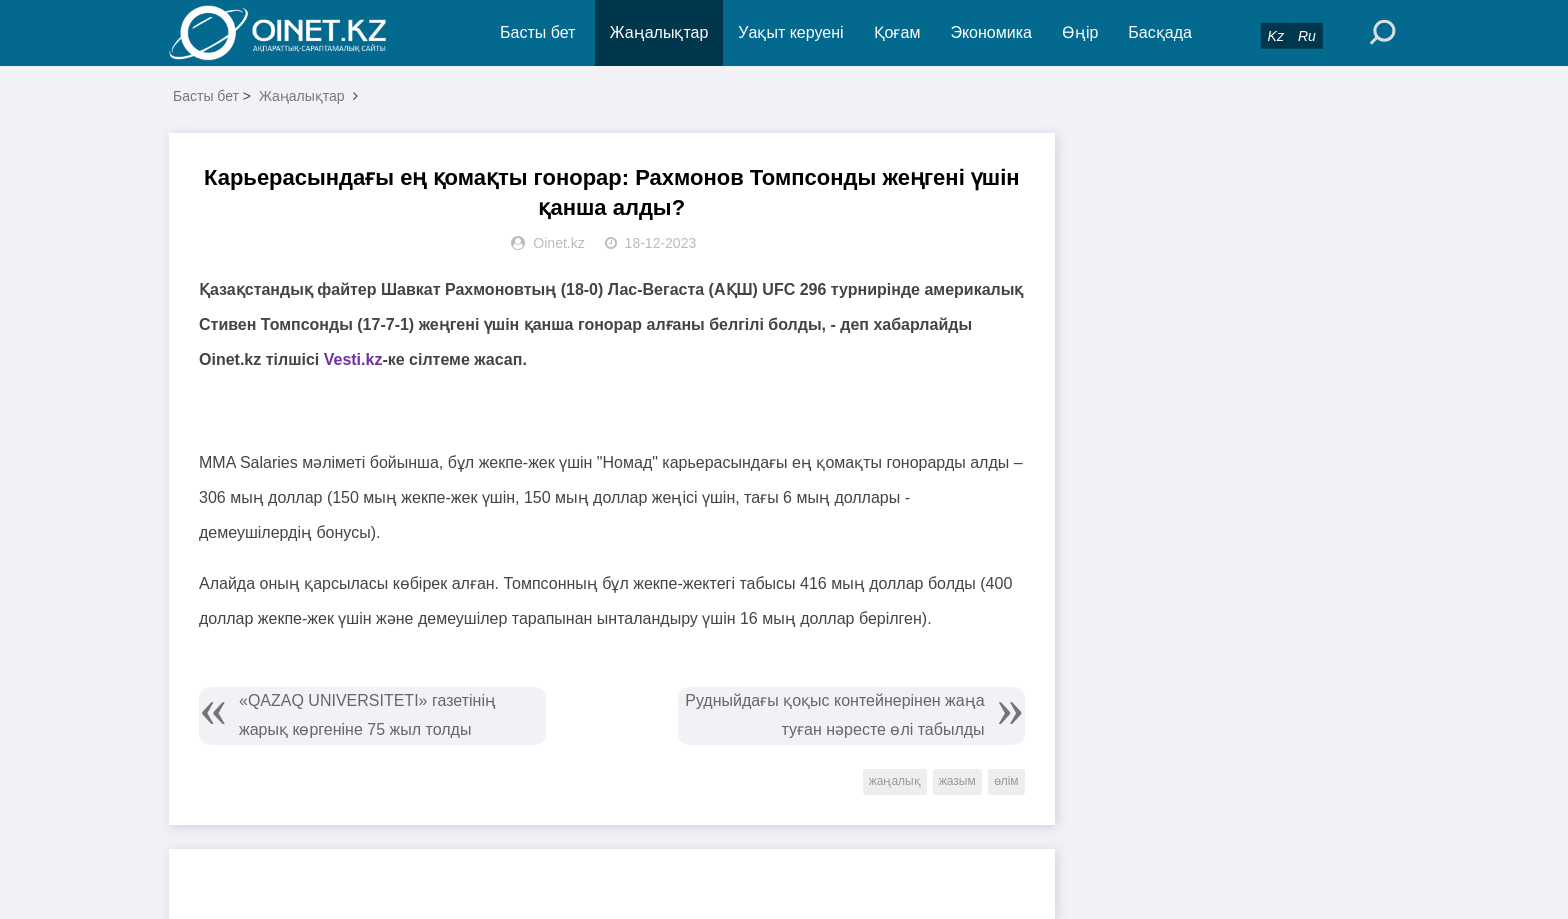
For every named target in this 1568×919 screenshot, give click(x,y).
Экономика (991, 32)
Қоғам (897, 32)
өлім (1006, 781)
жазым (957, 781)
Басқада (1160, 32)
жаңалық (895, 781)
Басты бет (537, 32)
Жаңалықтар (659, 32)
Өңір (1080, 32)
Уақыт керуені (790, 32)
